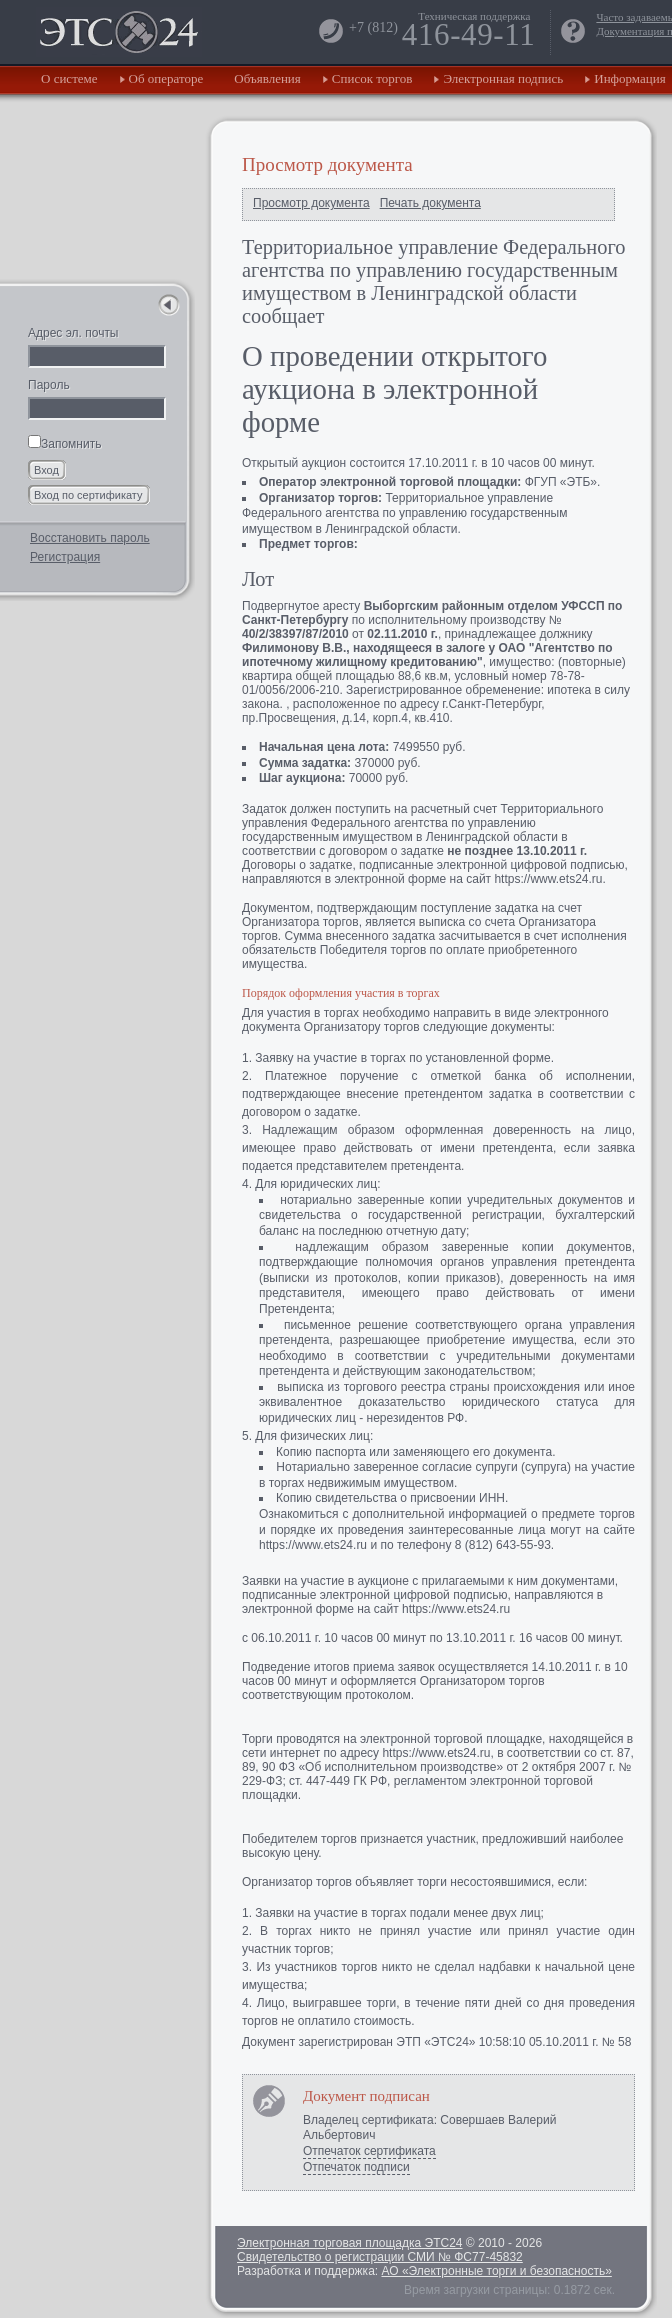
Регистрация (65, 557)
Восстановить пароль (90, 538)
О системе (69, 78)
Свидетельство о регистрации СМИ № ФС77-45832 (380, 2257)
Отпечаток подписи (356, 2167)
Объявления (267, 78)
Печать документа (430, 203)
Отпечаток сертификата (369, 2151)
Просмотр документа (311, 203)
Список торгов (372, 78)
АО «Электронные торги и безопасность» (496, 2271)
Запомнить (64, 444)
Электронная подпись (503, 78)
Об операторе (166, 78)
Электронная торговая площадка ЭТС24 (349, 2243)
